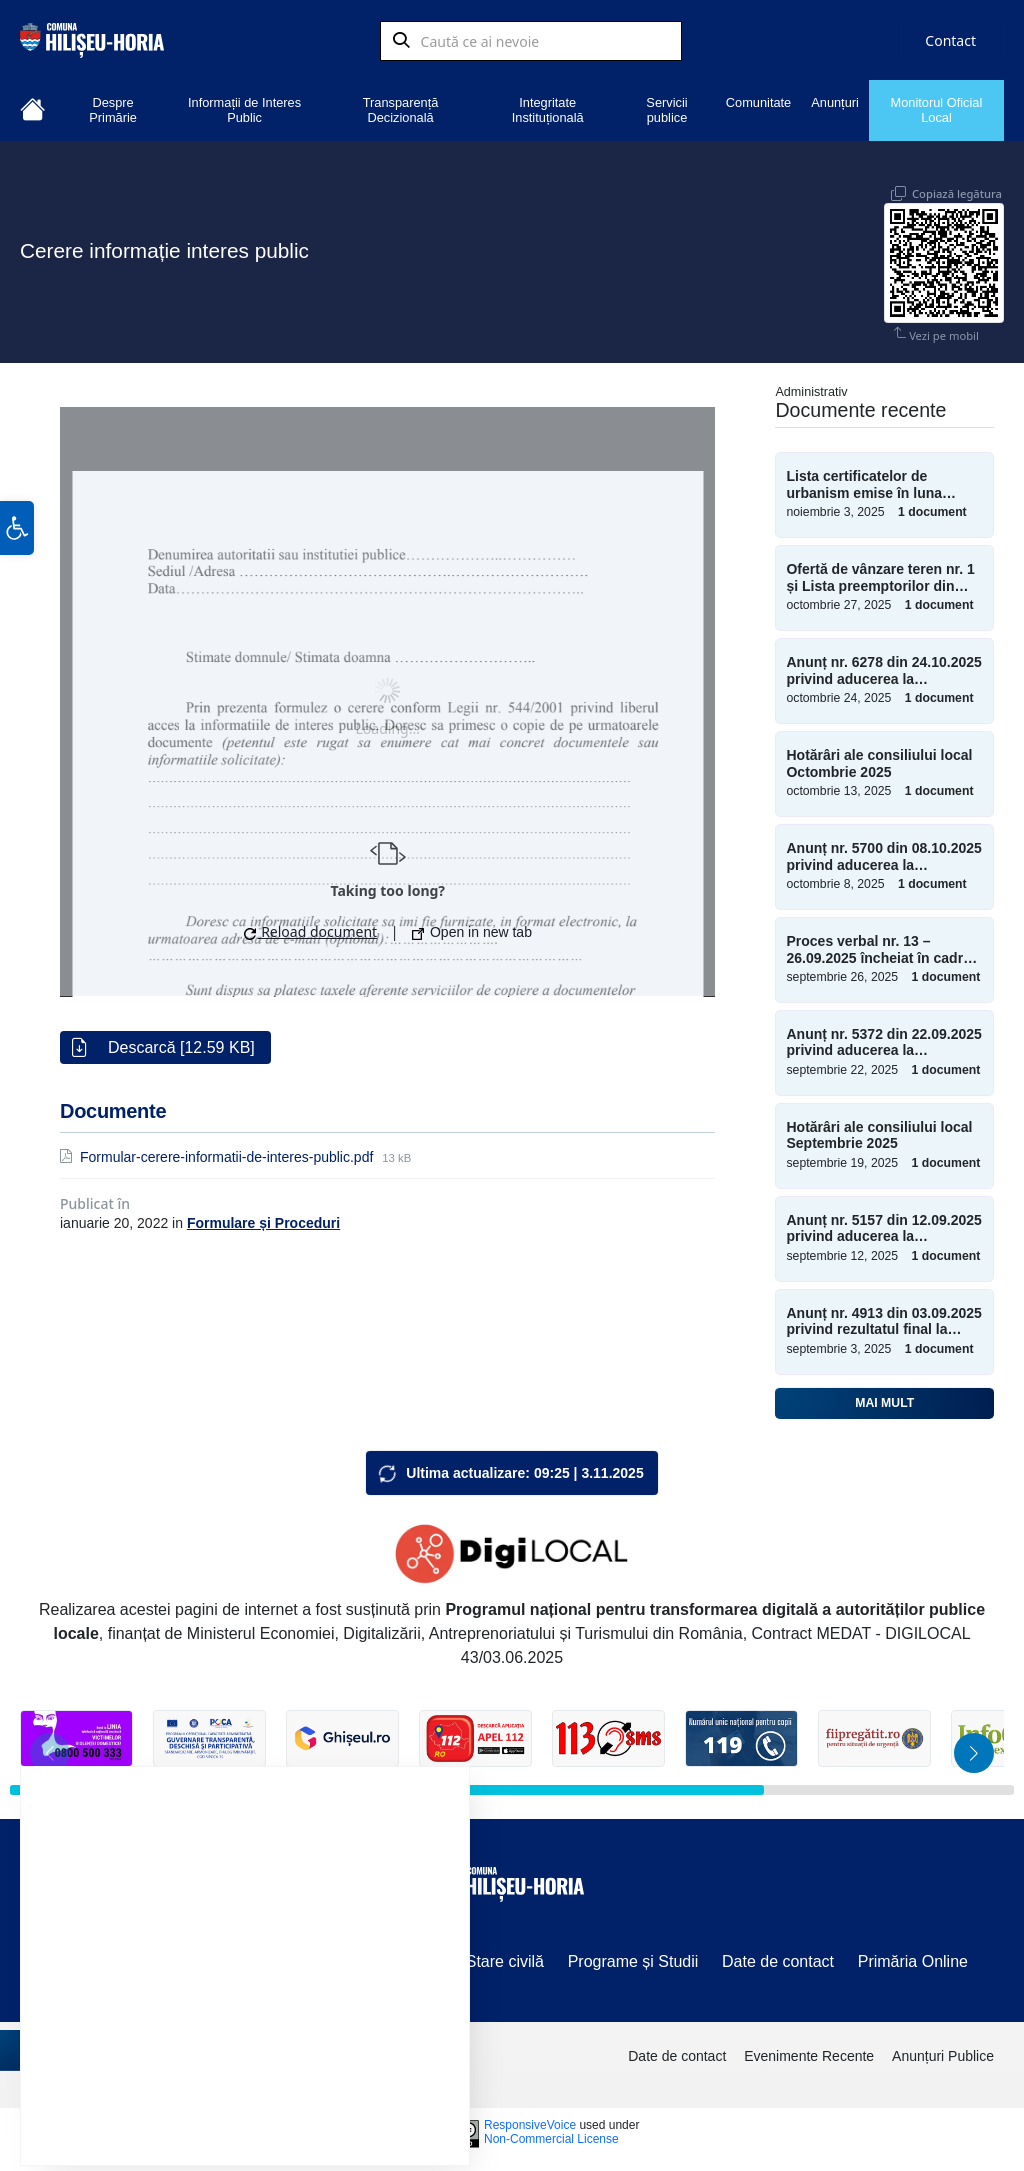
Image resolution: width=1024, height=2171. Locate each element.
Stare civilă (505, 1956)
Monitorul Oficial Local (937, 110)
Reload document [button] (311, 926)
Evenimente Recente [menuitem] (809, 2051)
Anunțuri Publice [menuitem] (943, 2051)
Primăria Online (913, 1956)
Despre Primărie (113, 110)
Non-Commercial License (551, 2134)
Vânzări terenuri (112, 1956)
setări (328, 2049)
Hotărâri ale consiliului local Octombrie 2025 (879, 758)
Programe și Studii (633, 1956)
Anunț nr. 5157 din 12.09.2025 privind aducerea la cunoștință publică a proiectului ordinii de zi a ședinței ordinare (883, 1224)
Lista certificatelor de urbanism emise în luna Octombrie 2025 (864, 480)
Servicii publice (666, 110)
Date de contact (778, 1956)
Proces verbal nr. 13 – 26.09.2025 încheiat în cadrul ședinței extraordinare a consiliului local (880, 945)
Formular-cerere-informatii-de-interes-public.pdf (228, 1152)
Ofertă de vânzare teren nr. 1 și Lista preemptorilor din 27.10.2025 (880, 573)
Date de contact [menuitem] (677, 2051)
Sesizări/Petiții (392, 1956)
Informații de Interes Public (244, 110)
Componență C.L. (255, 1956)
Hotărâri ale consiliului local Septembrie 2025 (879, 1130)
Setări (377, 2098)
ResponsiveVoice (530, 2120)
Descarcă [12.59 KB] (181, 1042)
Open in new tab (472, 927)
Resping (263, 2098)
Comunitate (758, 102)
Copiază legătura (957, 178)
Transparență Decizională (401, 110)
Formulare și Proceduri (263, 1218)
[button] (17, 581)
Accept (147, 2098)
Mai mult (884, 1398)
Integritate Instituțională (548, 110)
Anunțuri (835, 102)
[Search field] (531, 44)
